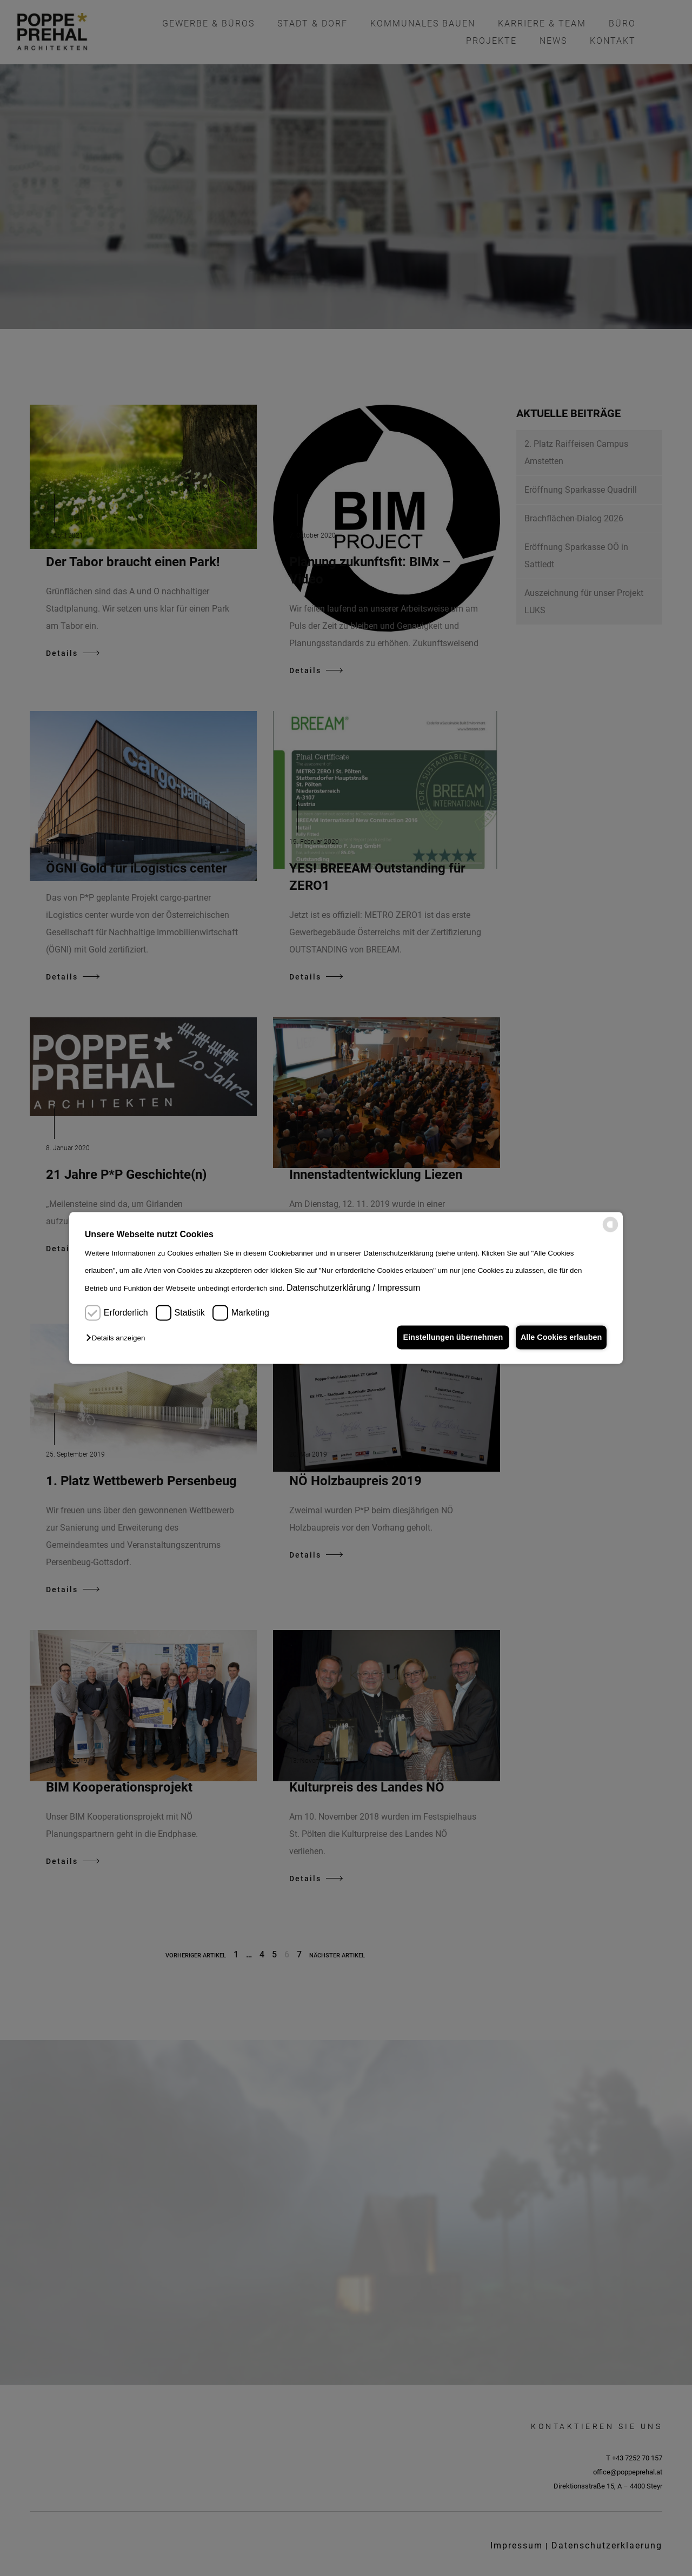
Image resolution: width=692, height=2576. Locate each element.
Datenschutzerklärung (329, 1287)
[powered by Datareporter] (610, 1230)
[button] (118, 1338)
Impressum (398, 1287)
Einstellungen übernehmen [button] (447, 1337)
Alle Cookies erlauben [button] (559, 1337)
